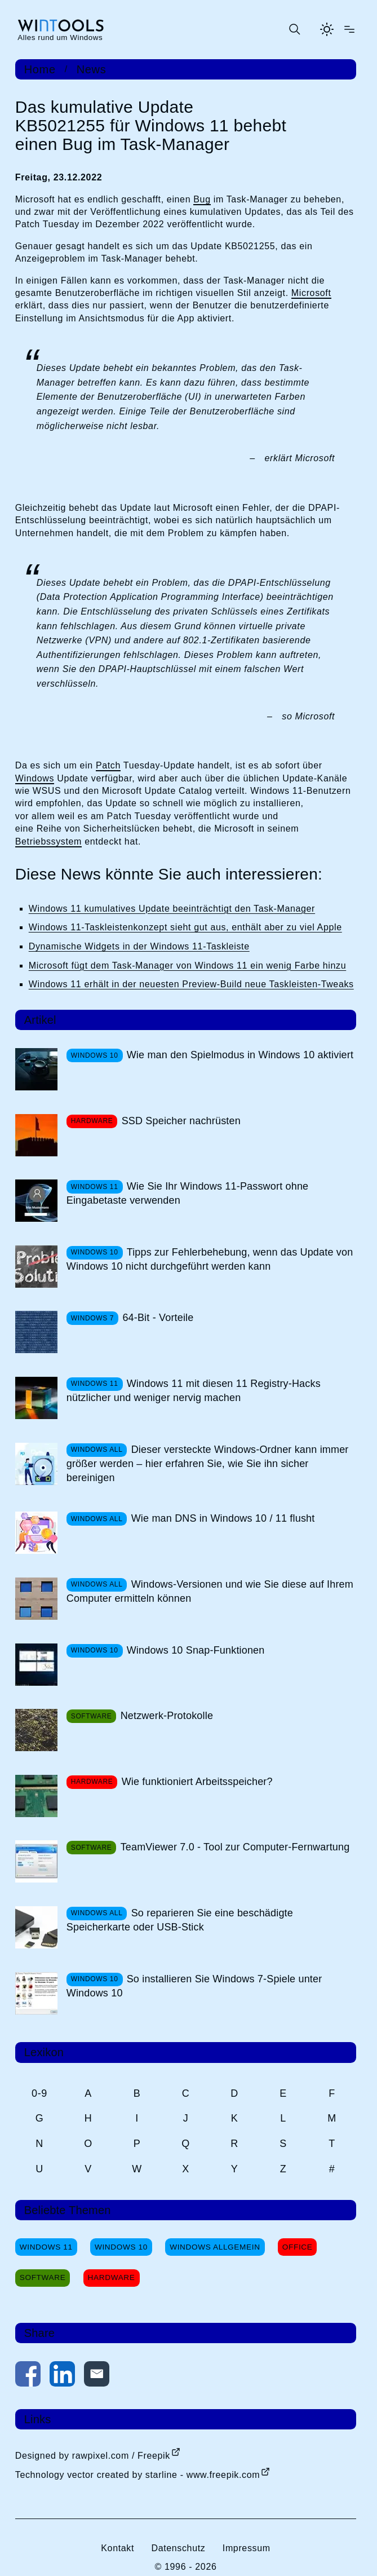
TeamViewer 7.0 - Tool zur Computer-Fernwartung (235, 1847)
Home (40, 69)
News (92, 69)
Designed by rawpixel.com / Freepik (92, 2455)
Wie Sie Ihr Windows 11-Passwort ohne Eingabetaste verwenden (187, 1193)
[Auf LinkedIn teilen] (62, 2376)
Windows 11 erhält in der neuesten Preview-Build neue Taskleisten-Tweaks (191, 984)
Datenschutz (178, 2548)
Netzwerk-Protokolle (167, 1715)
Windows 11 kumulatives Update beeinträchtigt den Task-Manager (172, 908)
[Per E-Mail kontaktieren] (96, 2376)
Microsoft (311, 293)
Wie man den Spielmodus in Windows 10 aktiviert (240, 1055)
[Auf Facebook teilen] (28, 2376)
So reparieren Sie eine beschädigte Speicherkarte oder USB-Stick (179, 1920)
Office (297, 2247)
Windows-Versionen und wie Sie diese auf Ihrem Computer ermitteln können (209, 1591)
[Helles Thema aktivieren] (327, 29)
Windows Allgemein (215, 2247)
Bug (201, 199)
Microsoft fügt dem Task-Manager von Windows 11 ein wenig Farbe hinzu (187, 965)
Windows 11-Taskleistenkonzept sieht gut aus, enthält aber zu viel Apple (185, 927)
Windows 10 (121, 2247)
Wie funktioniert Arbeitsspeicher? (197, 1781)
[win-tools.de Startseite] (60, 29)
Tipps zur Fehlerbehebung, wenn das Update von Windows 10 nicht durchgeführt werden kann (209, 1259)
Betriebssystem (48, 841)
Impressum (246, 2548)
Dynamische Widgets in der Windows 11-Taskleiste (139, 946)
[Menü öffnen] (349, 29)
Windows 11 (46, 2247)
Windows (34, 778)
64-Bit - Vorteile (157, 1317)
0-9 (39, 2093)
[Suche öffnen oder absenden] (294, 29)
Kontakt (117, 2548)
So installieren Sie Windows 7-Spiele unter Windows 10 (194, 1986)
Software (43, 2277)
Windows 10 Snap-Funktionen (196, 1650)
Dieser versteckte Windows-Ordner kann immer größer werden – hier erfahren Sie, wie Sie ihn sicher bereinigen (207, 1463)
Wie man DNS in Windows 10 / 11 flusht (223, 1518)
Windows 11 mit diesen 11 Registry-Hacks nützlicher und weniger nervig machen (193, 1390)
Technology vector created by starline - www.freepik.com (137, 2475)
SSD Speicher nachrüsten (181, 1120)
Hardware (111, 2277)
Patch (108, 765)
